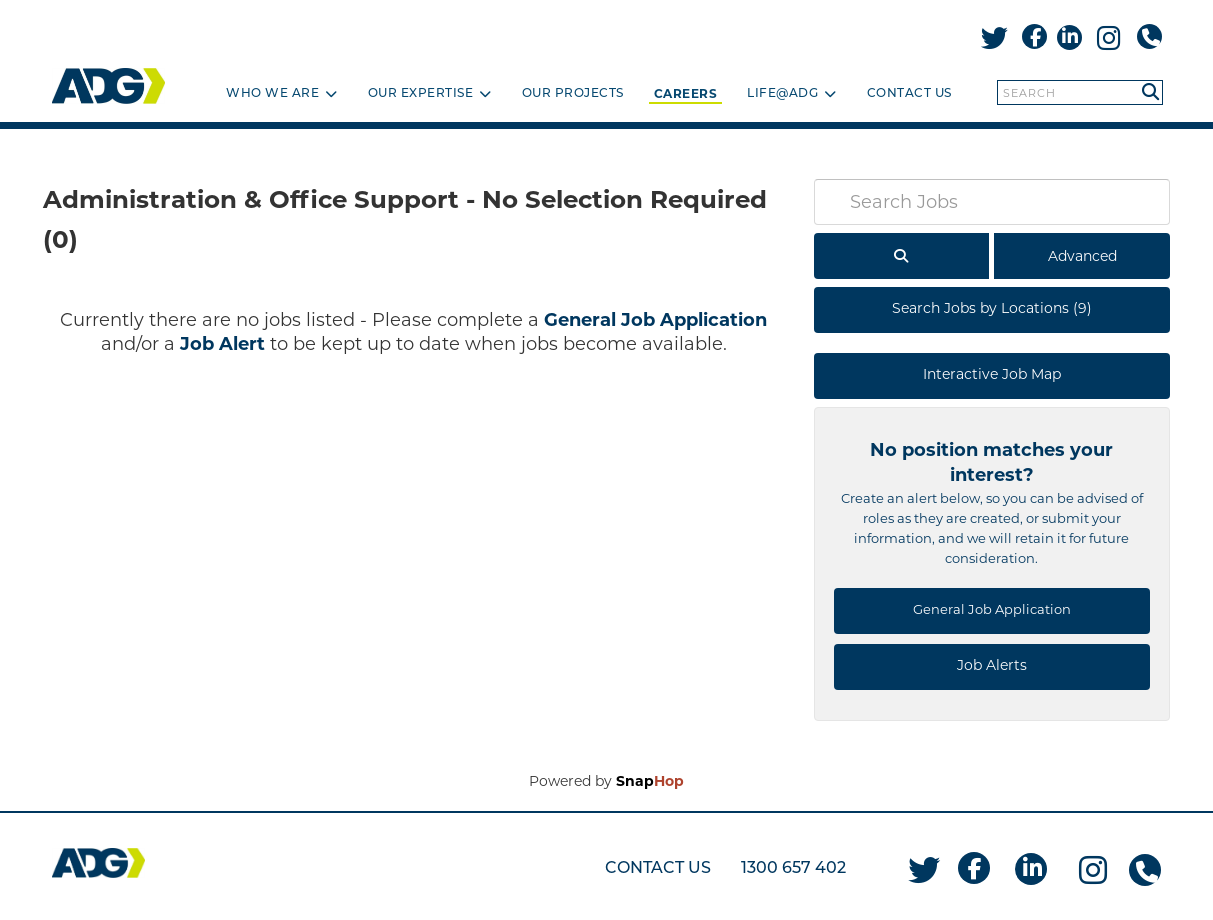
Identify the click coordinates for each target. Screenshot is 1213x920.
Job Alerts (992, 665)
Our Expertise (430, 94)
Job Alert (222, 344)
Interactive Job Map (992, 374)
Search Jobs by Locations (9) (992, 308)
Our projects (573, 94)
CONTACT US (658, 869)
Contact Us (909, 94)
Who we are (282, 94)
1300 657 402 (793, 869)
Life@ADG (792, 94)
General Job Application (655, 320)
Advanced (1082, 256)
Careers (686, 93)
